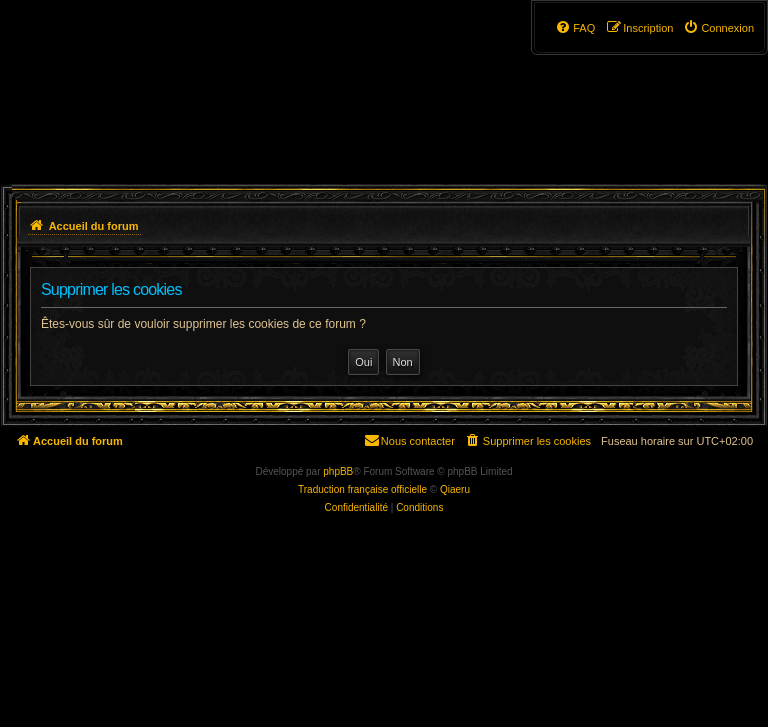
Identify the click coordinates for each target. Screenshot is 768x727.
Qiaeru (455, 489)
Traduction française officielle (362, 489)
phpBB (338, 471)
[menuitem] (718, 28)
